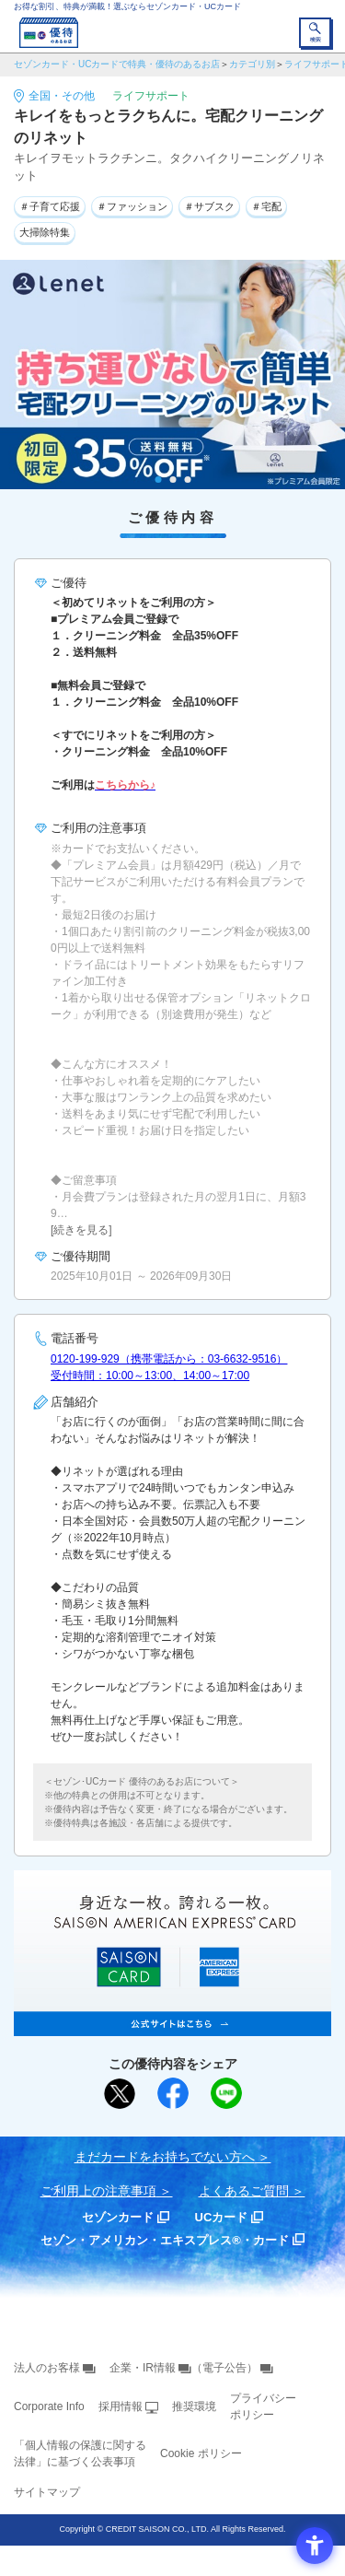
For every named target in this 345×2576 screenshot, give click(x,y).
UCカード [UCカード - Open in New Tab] (221, 2217)
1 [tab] (158, 479)
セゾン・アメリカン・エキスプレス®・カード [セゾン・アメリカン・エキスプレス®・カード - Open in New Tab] (164, 2240)
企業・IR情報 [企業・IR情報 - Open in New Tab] (142, 2367)
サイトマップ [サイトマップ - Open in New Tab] (47, 2492)
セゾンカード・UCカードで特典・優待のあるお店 (117, 64)
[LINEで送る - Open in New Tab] (226, 2093)
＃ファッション (132, 206)
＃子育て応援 (49, 206)
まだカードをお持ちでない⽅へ (165, 2156)
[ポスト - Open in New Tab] (119, 2094)
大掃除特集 (44, 232)
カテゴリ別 (252, 64)
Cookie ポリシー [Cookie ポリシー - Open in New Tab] (201, 2453)
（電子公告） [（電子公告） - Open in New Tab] (224, 2367)
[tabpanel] (172, 375)
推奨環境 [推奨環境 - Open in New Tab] (194, 2406)
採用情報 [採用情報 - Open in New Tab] (120, 2406)
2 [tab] (172, 479)
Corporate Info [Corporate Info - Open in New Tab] (49, 2406)
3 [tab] (187, 479)
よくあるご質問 (244, 2191)
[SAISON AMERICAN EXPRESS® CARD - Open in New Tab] (172, 2026)
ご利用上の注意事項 (98, 2191)
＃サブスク (209, 206)
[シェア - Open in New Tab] (173, 2093)
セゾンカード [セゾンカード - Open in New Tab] (118, 2217)
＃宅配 (266, 206)
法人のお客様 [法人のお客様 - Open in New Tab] (47, 2367)
